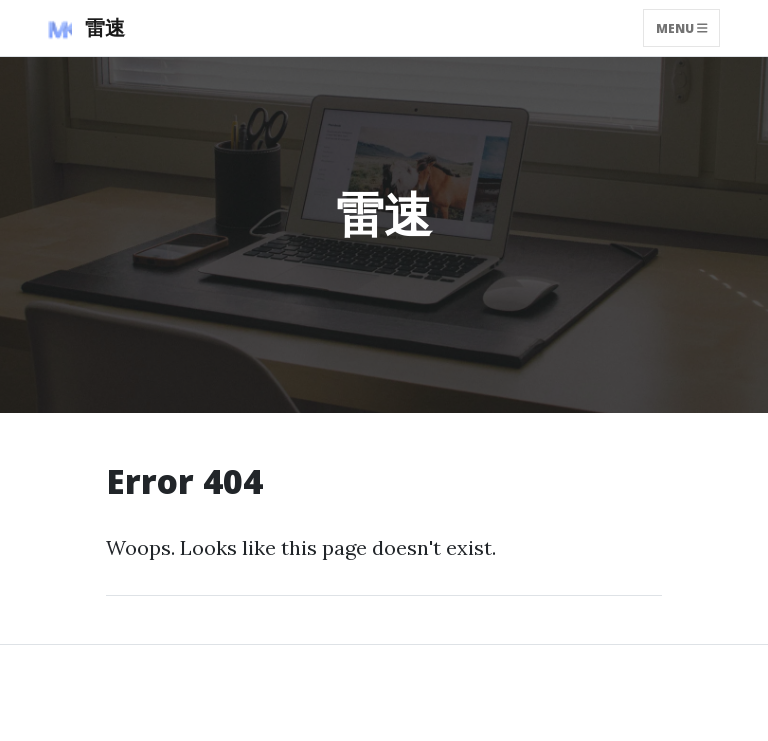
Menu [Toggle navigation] (682, 27)
